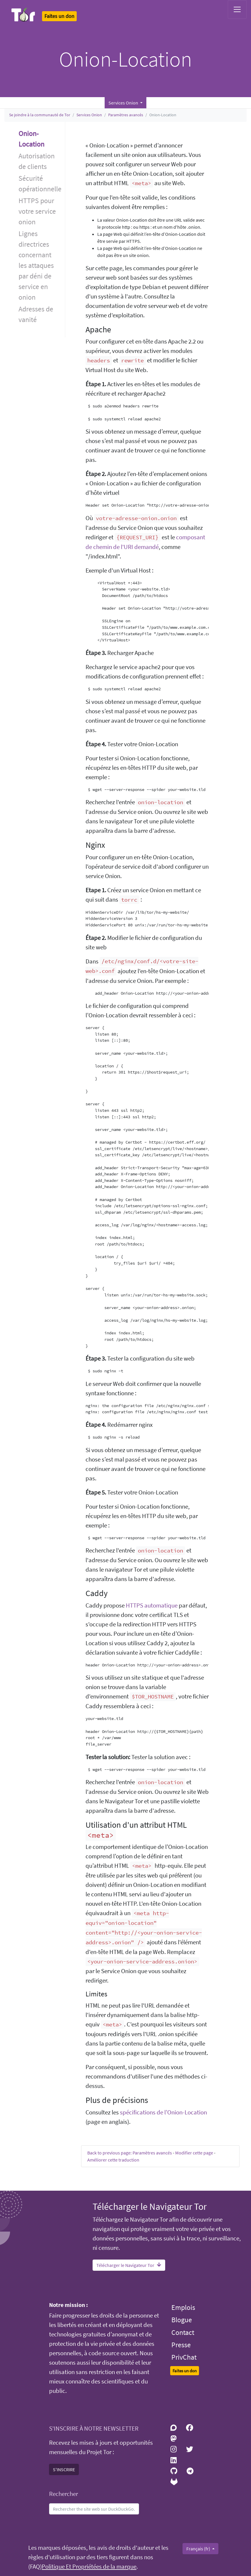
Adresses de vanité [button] (36, 314)
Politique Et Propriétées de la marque (89, 2566)
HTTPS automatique (152, 1605)
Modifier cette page (194, 2153)
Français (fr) (198, 2549)
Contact (182, 2332)
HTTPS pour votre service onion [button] (37, 211)
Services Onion (89, 114)
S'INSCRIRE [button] (64, 2469)
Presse (181, 2344)
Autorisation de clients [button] (37, 161)
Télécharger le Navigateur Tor (128, 2265)
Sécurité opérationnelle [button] (40, 183)
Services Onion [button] (123, 103)
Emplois (183, 2307)
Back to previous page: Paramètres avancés (129, 2153)
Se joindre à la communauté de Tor (39, 114)
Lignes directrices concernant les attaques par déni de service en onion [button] (36, 265)
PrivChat (184, 2357)
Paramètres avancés (125, 114)
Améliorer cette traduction (113, 2160)
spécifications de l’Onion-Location (163, 2112)
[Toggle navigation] (237, 9)
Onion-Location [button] (31, 139)
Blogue (181, 2319)
